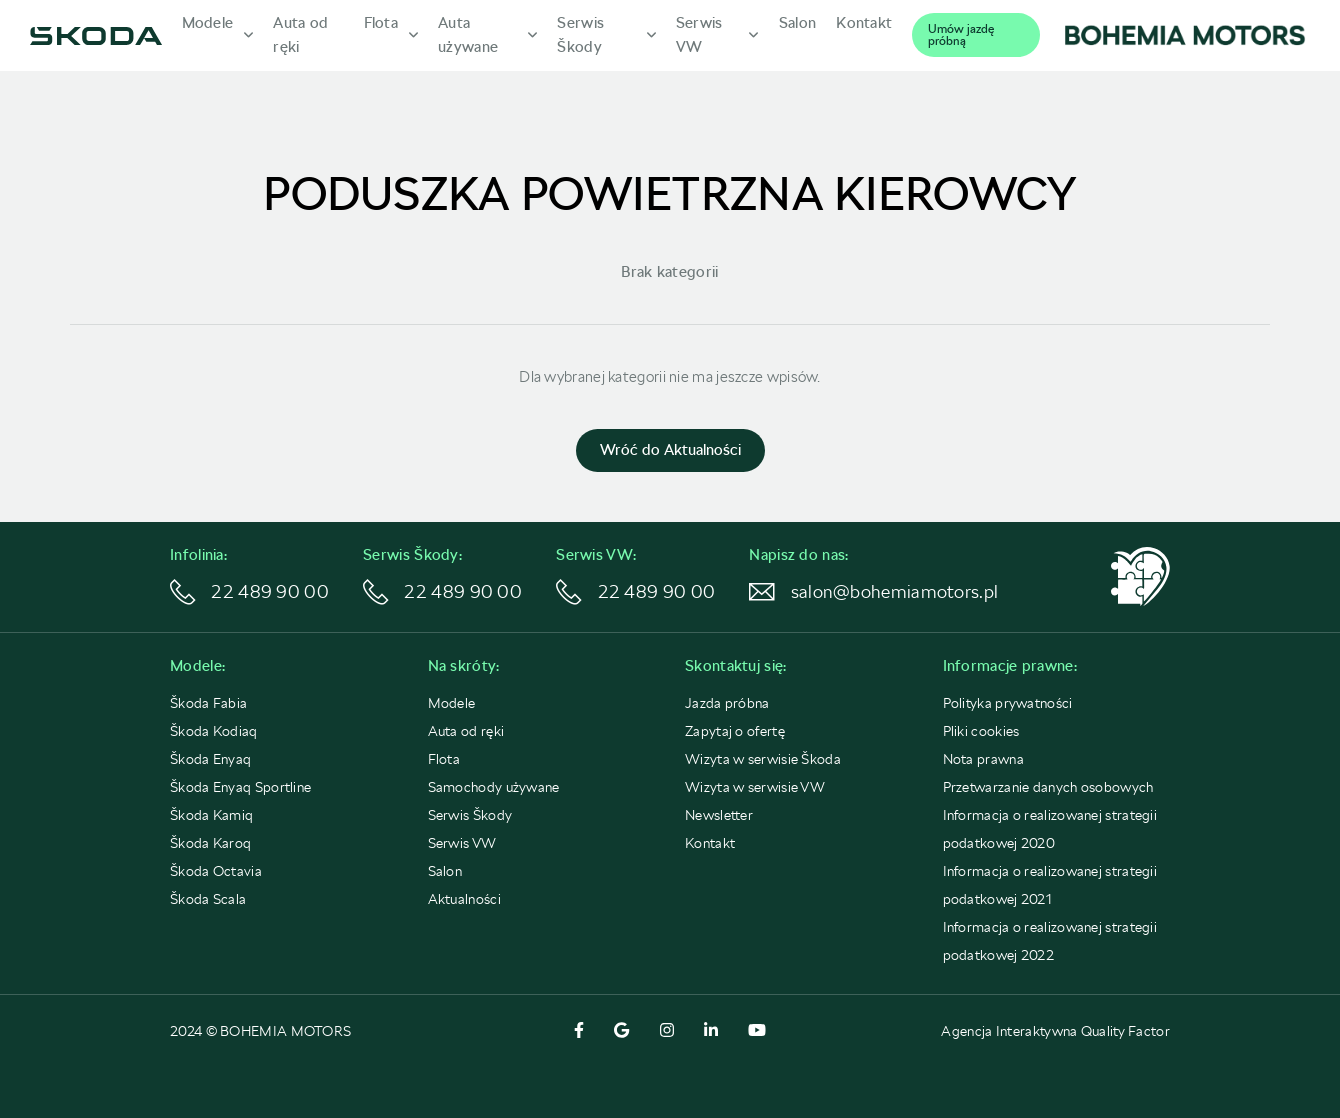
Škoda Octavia (216, 871)
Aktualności (464, 899)
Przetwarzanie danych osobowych (1048, 787)
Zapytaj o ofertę (735, 731)
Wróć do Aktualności (670, 450)
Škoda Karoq (210, 843)
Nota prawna (983, 759)
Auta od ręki (466, 731)
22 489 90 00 (249, 593)
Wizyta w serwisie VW (755, 787)
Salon (445, 871)
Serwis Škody (470, 815)
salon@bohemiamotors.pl (830, 593)
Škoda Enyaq (210, 759)
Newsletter (719, 815)
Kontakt (710, 843)
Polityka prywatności (1008, 703)
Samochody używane (494, 787)
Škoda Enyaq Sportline (240, 787)
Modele (452, 703)
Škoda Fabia (208, 703)
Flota (444, 759)
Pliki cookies (981, 731)
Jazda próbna (727, 703)
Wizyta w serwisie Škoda (763, 759)
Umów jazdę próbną (961, 35)
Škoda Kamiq (211, 815)
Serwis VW (462, 843)
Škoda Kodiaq (214, 731)
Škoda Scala (208, 899)
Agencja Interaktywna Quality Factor (1055, 1031)
